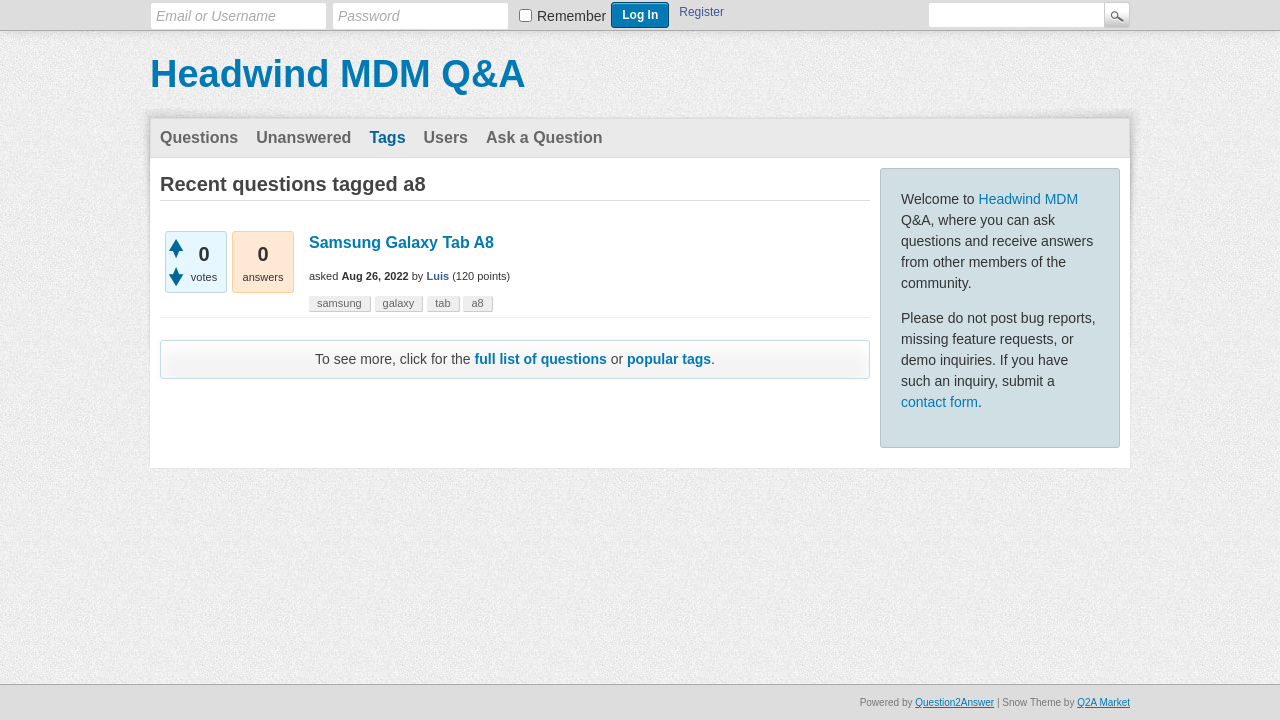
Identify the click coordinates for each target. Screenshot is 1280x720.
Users (446, 137)
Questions (199, 137)
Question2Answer (954, 702)
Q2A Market (1103, 702)
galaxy (399, 303)
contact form (939, 402)
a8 (477, 303)
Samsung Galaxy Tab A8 (401, 242)
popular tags (669, 359)
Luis (437, 276)
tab (442, 303)
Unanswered (303, 137)
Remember (571, 16)
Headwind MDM (1029, 199)
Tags (387, 137)
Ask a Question (544, 137)
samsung (339, 303)
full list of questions (541, 359)
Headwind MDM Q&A (338, 74)
